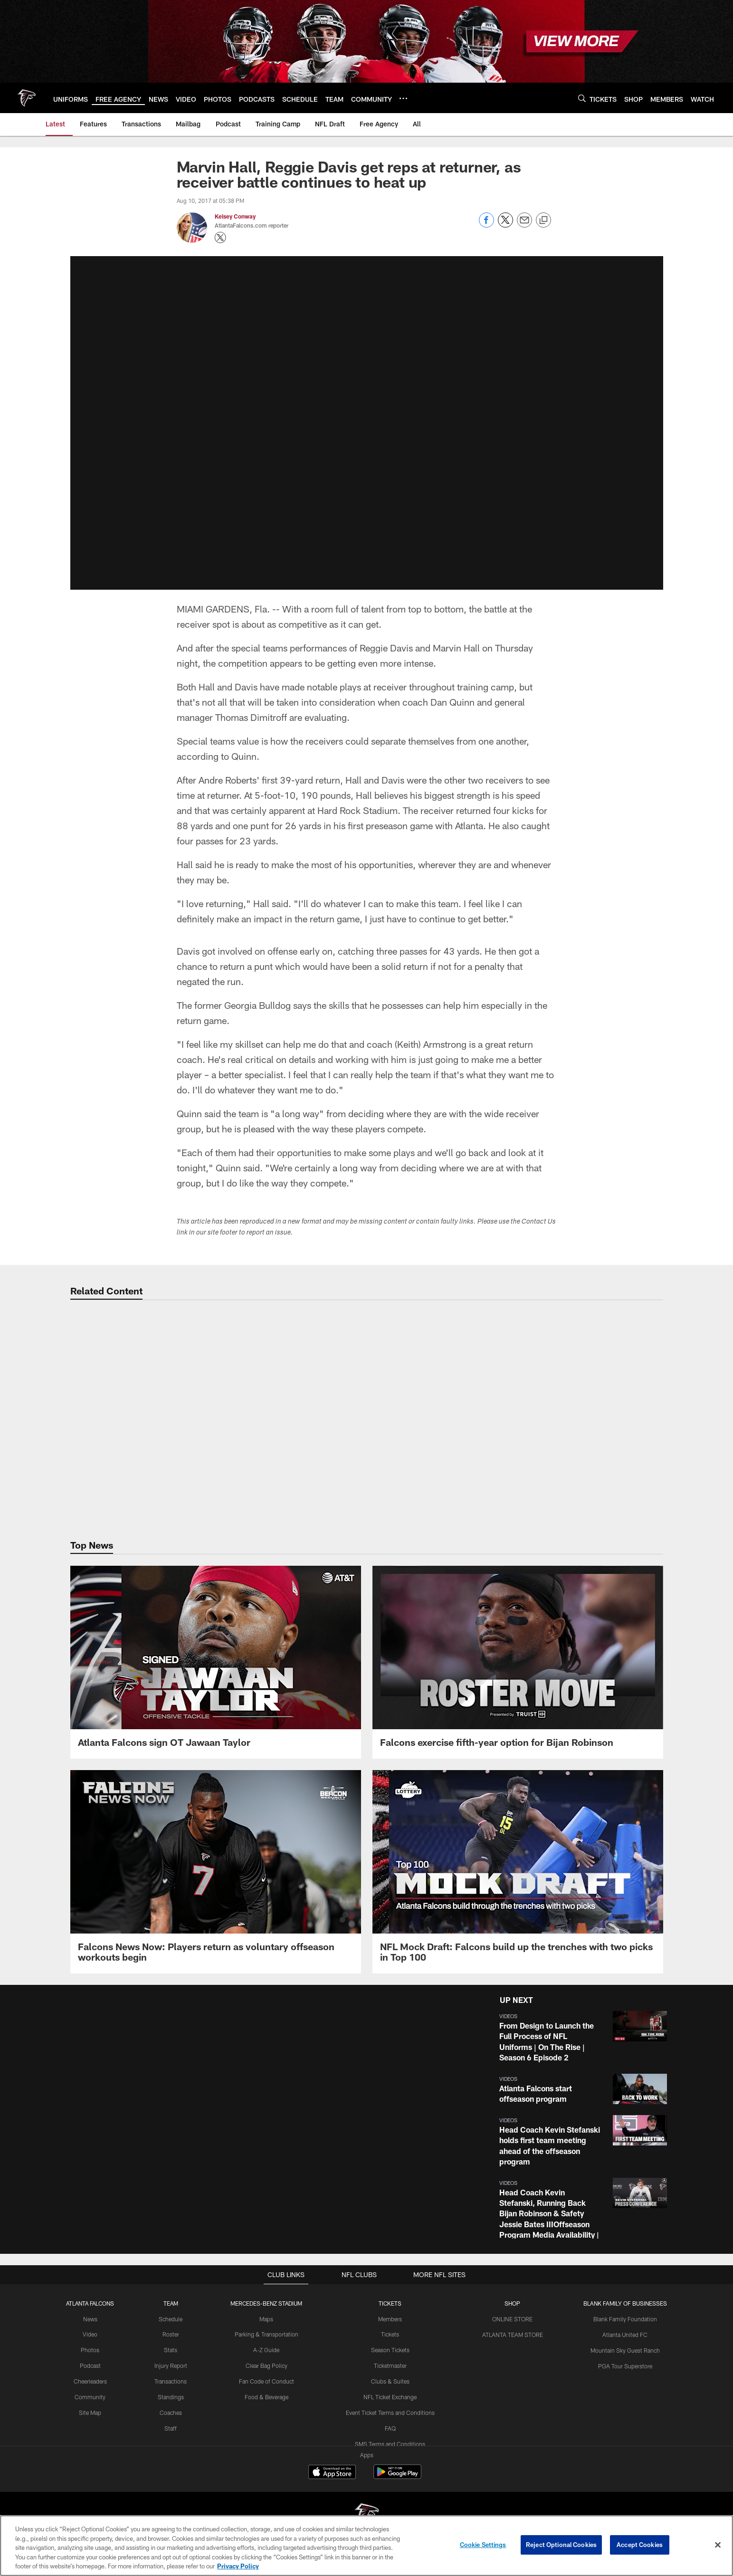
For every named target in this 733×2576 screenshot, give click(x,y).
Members (390, 2319)
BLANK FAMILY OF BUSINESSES (625, 2303)
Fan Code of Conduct (266, 2381)
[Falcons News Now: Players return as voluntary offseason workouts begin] (215, 1871)
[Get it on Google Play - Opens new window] (397, 2476)
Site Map (90, 2412)
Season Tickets (390, 2349)
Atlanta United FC (624, 2334)
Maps (267, 2319)
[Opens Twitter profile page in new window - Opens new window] (220, 237)
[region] (366, 2545)
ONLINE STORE (512, 2319)
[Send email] (524, 225)
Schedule (171, 2319)
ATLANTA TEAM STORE (512, 2334)
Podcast (90, 2365)
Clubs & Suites (390, 2381)
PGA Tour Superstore (625, 2365)
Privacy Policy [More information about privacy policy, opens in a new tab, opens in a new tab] (238, 2566)
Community (90, 2396)
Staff (171, 2427)
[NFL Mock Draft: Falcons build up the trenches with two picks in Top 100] (517, 1871)
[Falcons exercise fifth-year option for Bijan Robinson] (517, 1662)
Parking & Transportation (266, 2334)
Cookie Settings (483, 2544)
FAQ (390, 2427)
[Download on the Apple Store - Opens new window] (332, 2473)
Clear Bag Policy (266, 2365)
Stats (171, 2349)
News (90, 2319)
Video (90, 2334)
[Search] (582, 98)
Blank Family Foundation (624, 2319)
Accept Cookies (640, 2544)
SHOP (512, 2303)
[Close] (717, 2545)
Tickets (390, 2334)
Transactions (171, 2381)
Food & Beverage (266, 2396)
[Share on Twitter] (505, 225)
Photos (90, 2349)
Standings (171, 2396)
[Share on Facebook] (486, 225)
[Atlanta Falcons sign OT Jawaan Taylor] (215, 1662)
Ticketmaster (390, 2365)
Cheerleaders (90, 2381)
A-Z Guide (267, 2349)
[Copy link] (543, 220)
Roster (170, 2334)
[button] (581, 2037)
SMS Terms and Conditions (390, 2443)
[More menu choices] (403, 98)
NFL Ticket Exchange (390, 2396)
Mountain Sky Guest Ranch (624, 2349)
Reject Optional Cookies (561, 2544)
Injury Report (170, 2365)
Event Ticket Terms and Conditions (390, 2412)
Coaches (171, 2412)
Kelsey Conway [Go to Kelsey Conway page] (235, 216)
